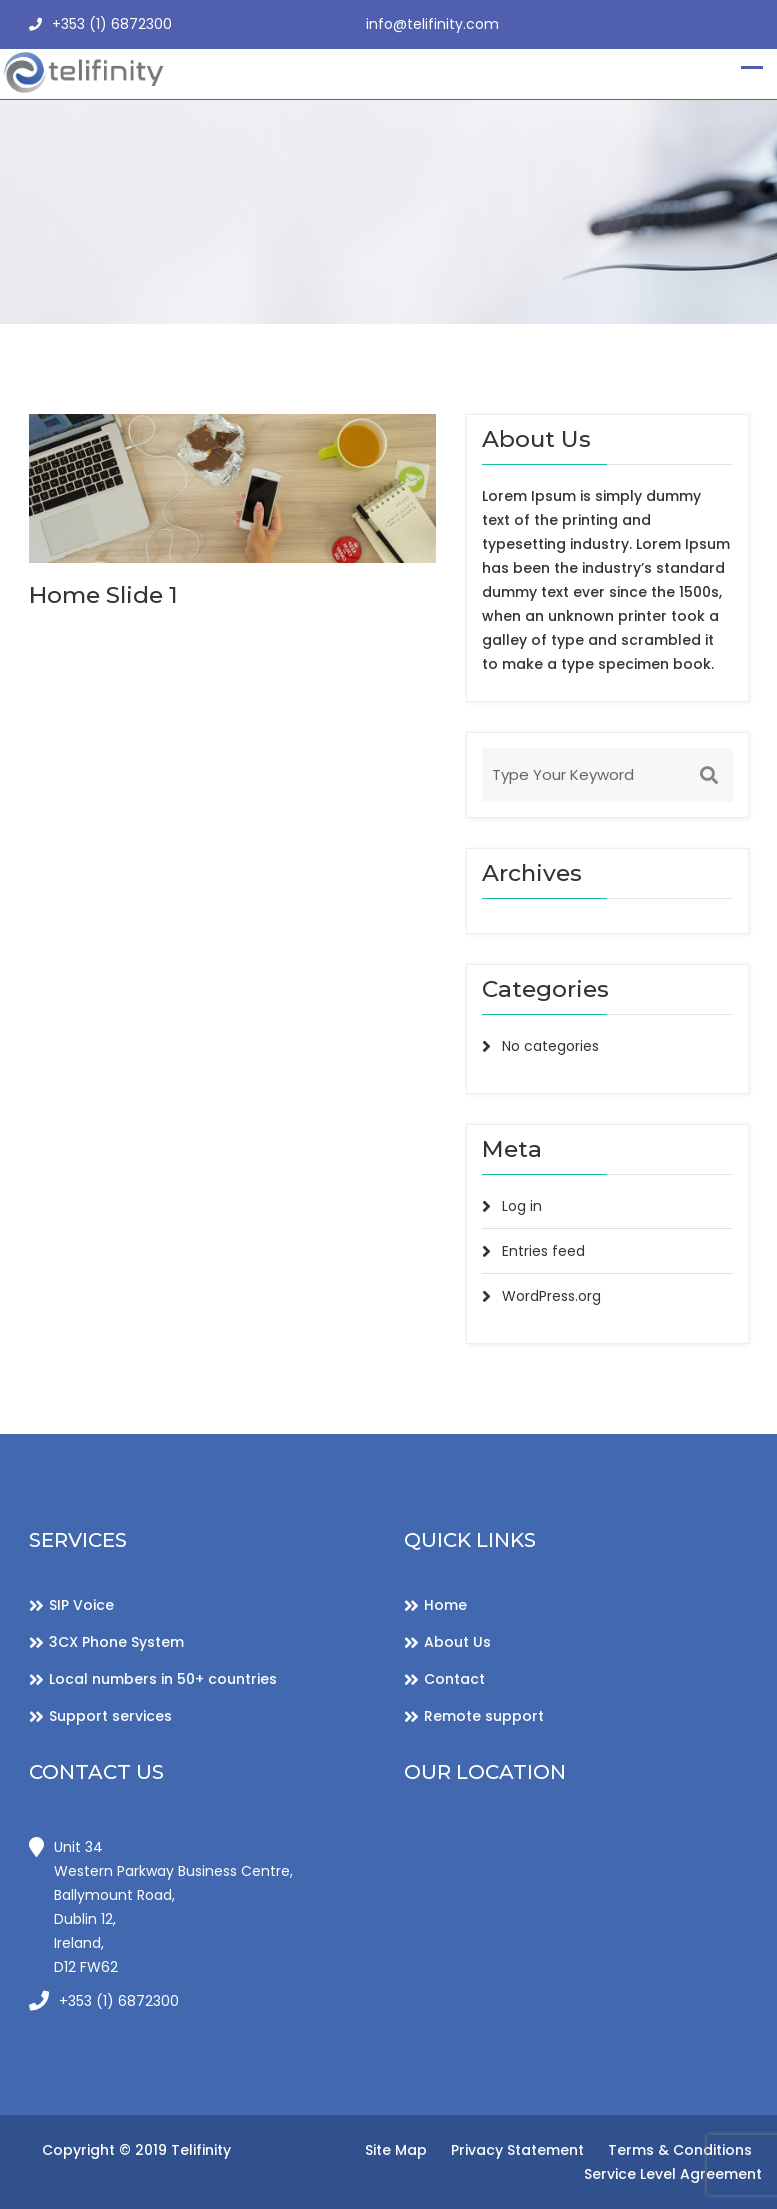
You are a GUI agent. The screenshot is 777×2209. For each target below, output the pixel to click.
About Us (457, 1642)
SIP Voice (81, 1605)
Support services (110, 1716)
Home (445, 1605)
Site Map (396, 2150)
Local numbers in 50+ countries (163, 1679)
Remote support (484, 1716)
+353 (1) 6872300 (100, 25)
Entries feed (543, 1251)
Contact (454, 1679)
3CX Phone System (116, 1642)
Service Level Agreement (673, 2174)
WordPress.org (551, 1296)
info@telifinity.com (432, 24)
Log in (522, 1206)
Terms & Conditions (680, 2150)
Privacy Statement (517, 2150)
